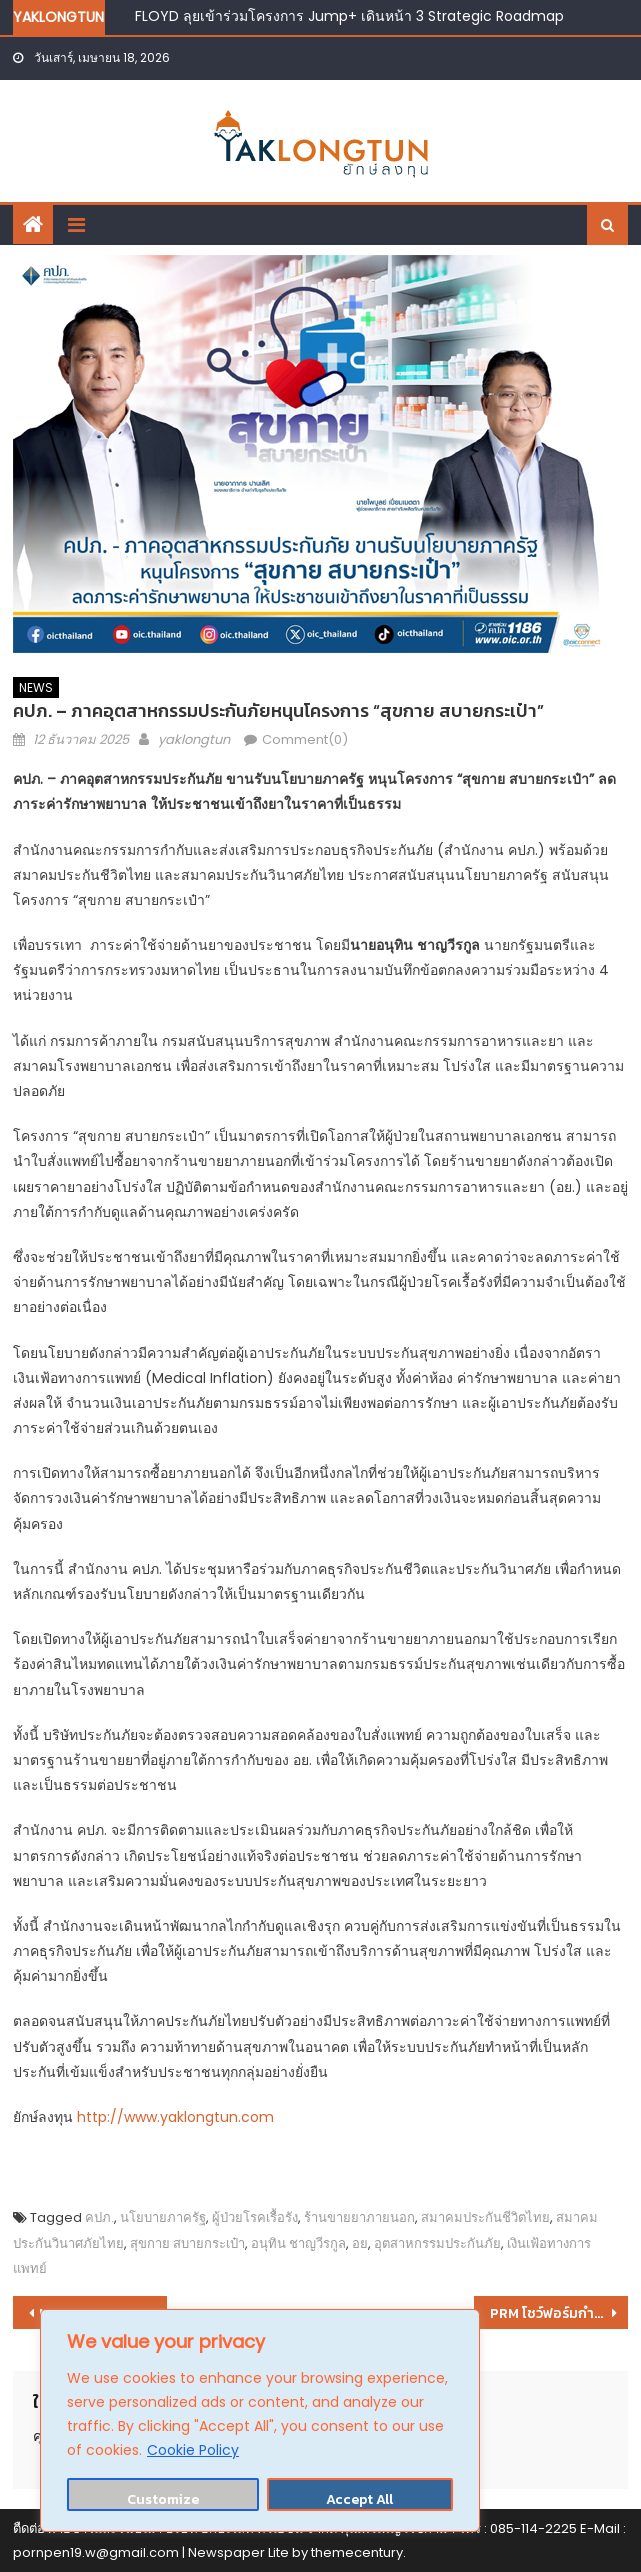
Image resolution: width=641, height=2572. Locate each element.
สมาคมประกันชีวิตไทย (485, 2217)
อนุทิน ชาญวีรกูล (298, 2243)
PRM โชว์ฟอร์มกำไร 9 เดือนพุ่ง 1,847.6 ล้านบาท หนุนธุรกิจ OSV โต (559, 2313)
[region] (260, 2420)
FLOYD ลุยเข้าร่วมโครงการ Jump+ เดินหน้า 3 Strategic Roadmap (349, 16)
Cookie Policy (193, 2450)
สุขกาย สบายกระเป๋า (187, 2243)
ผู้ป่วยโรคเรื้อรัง (255, 2217)
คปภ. (99, 2217)
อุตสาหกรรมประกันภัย (437, 2243)
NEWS (36, 687)
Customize (163, 2499)
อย (360, 2243)
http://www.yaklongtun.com (175, 2117)
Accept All (359, 2499)
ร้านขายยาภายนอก (359, 2217)
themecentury (357, 2552)
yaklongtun (194, 739)
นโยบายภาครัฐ (163, 2217)
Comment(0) (305, 739)
